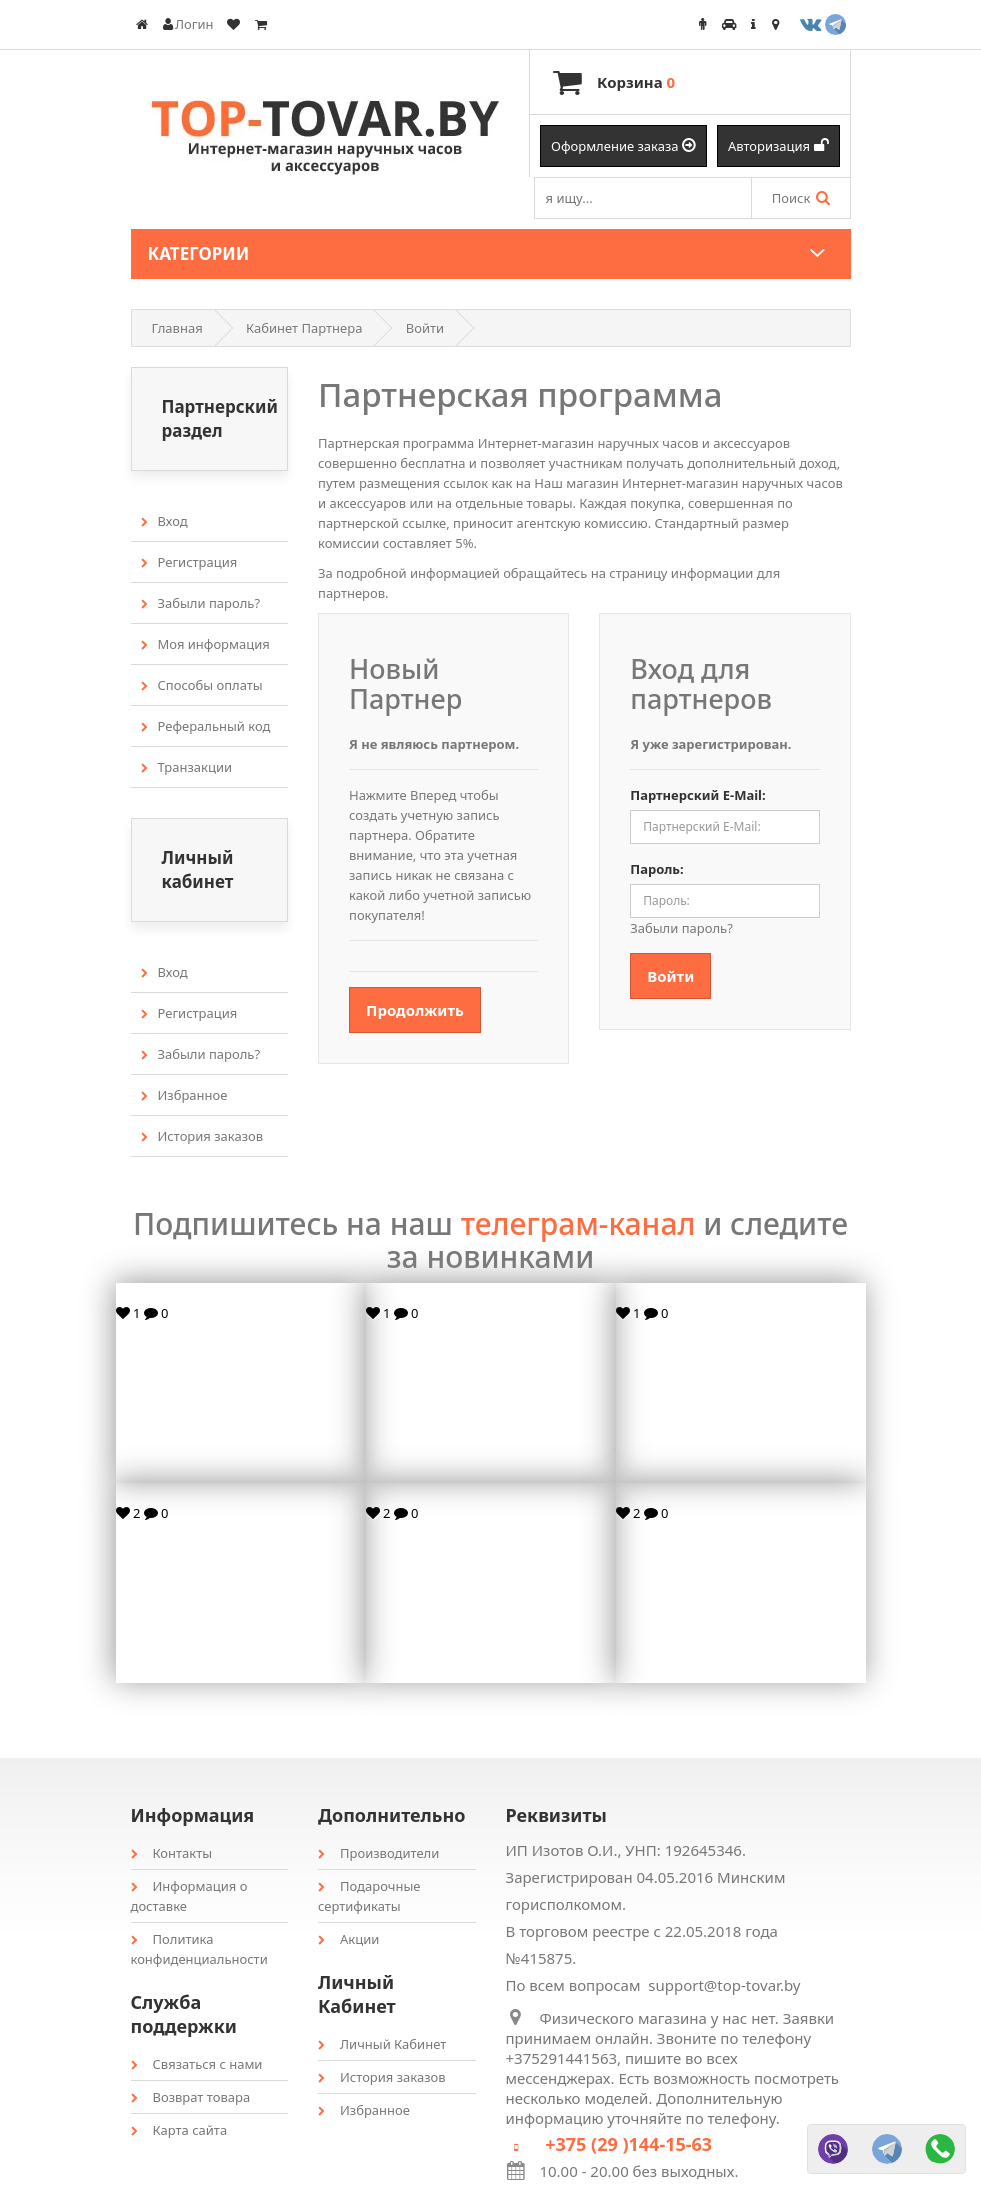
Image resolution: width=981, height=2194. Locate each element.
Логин (188, 24)
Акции (348, 1939)
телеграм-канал (578, 1223)
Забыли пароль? (201, 603)
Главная (177, 328)
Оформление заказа (623, 146)
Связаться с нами (197, 2064)
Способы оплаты (202, 685)
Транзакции (187, 767)
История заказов (202, 1136)
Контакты (172, 1853)
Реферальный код (206, 726)
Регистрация (189, 562)
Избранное (184, 1095)
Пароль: (656, 869)
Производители (378, 1853)
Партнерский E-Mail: (697, 795)
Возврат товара (191, 2097)
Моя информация (205, 644)
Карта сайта (179, 2130)
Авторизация (778, 146)
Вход (164, 521)
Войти (425, 328)
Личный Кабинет (382, 2044)
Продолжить (415, 1010)
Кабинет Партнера (304, 328)
